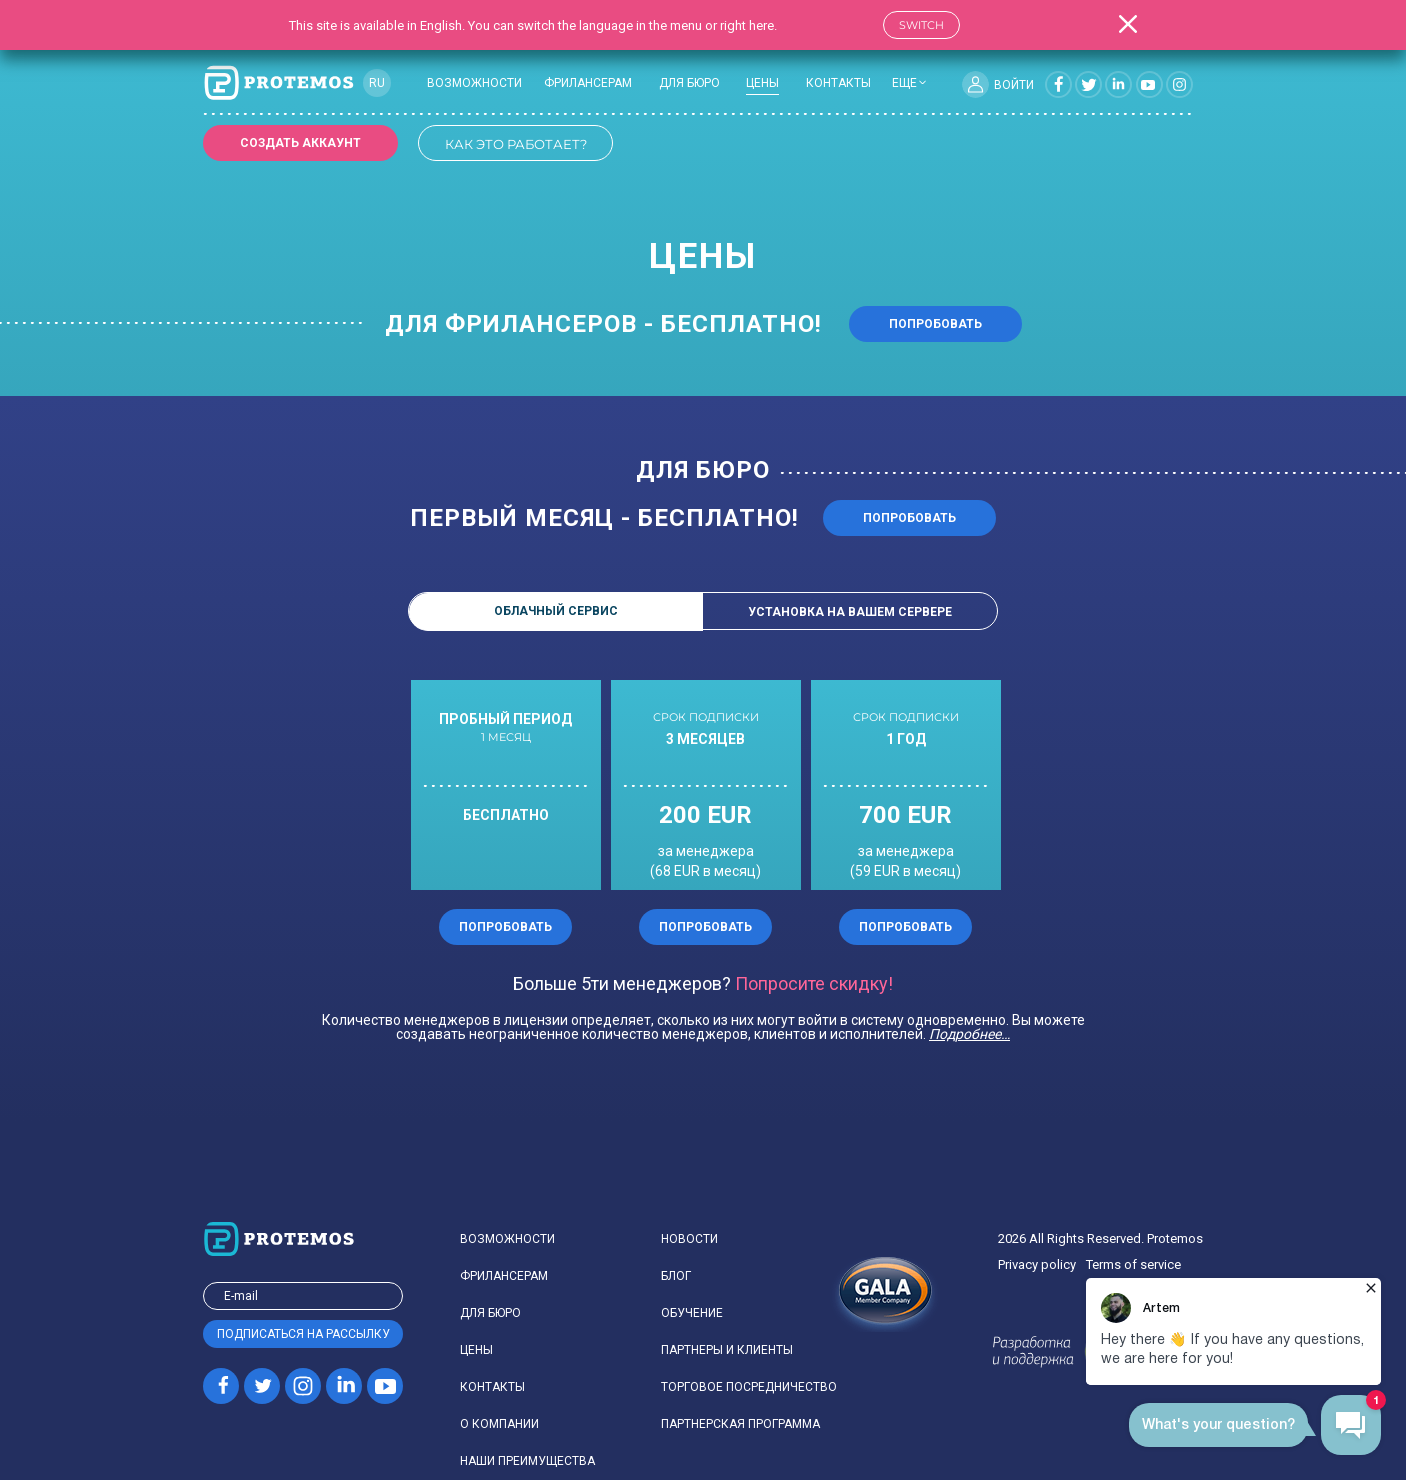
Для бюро (689, 83)
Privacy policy (1037, 1264)
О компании (499, 1424)
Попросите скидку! (814, 984)
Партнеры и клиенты (727, 1350)
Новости (689, 1239)
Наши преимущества (527, 1461)
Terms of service (1133, 1264)
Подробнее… (969, 1034)
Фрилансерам (588, 83)
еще (904, 83)
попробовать (909, 518)
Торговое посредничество (749, 1387)
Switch (921, 25)
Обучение (692, 1313)
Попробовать (935, 324)
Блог (676, 1276)
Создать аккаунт (300, 143)
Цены (476, 1350)
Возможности (474, 83)
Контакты (838, 83)
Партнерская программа (740, 1424)
